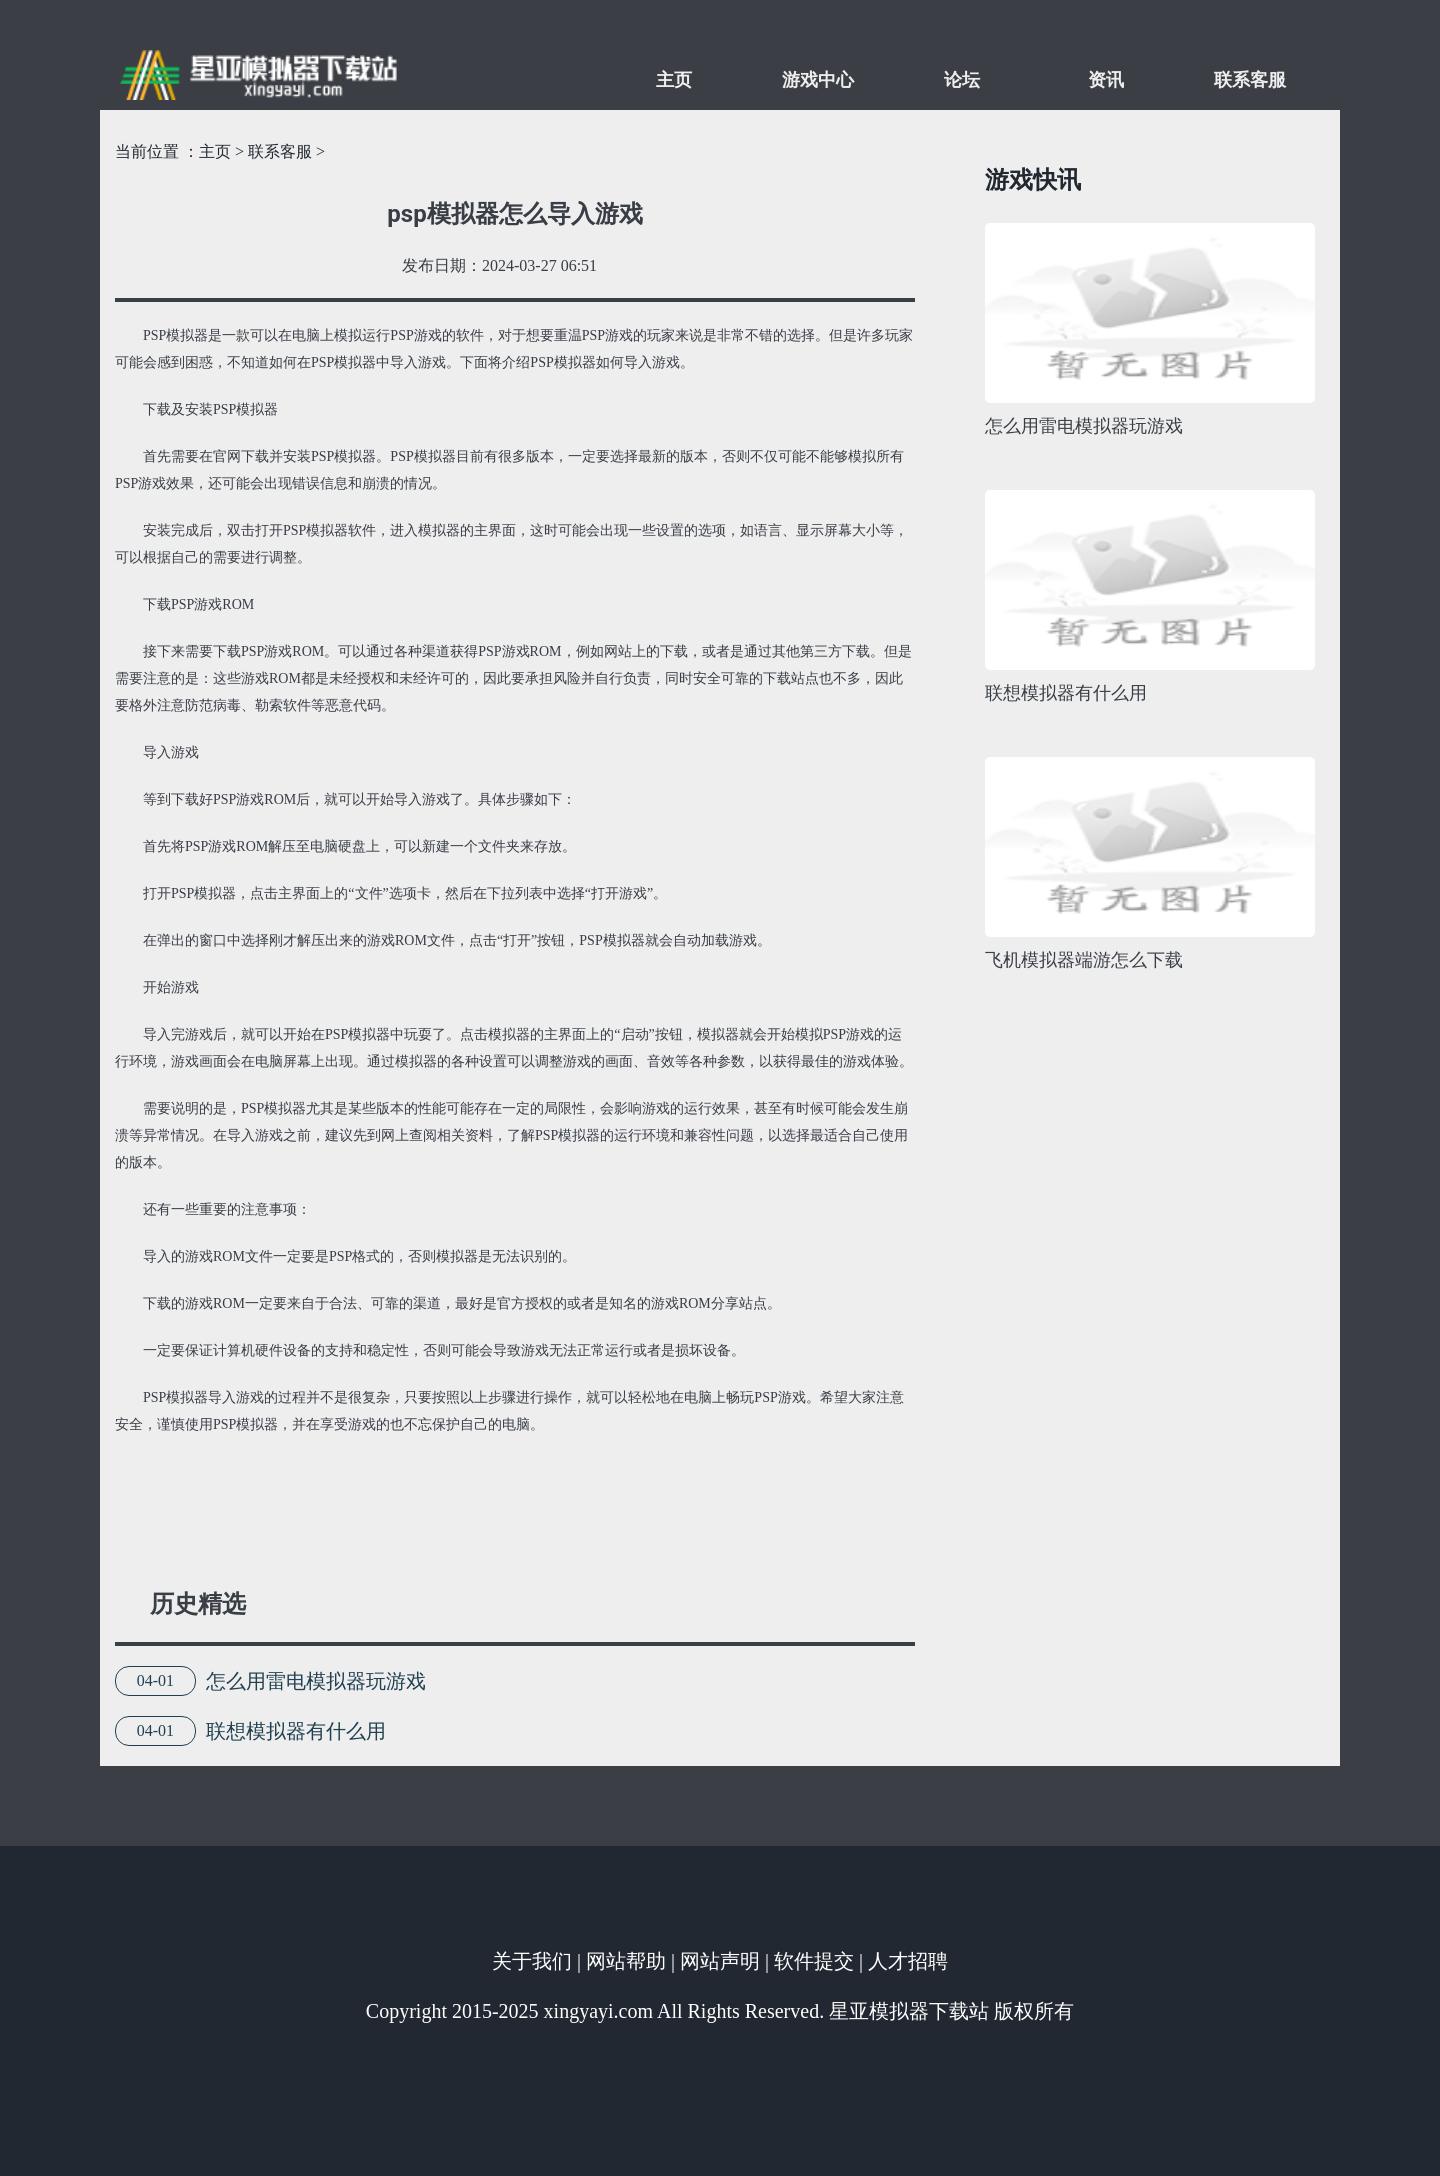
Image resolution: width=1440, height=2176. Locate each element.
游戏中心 (818, 80)
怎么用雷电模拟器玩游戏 (316, 1681)
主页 (674, 80)
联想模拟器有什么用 (296, 1731)
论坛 (962, 80)
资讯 (1106, 80)
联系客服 (1250, 80)
